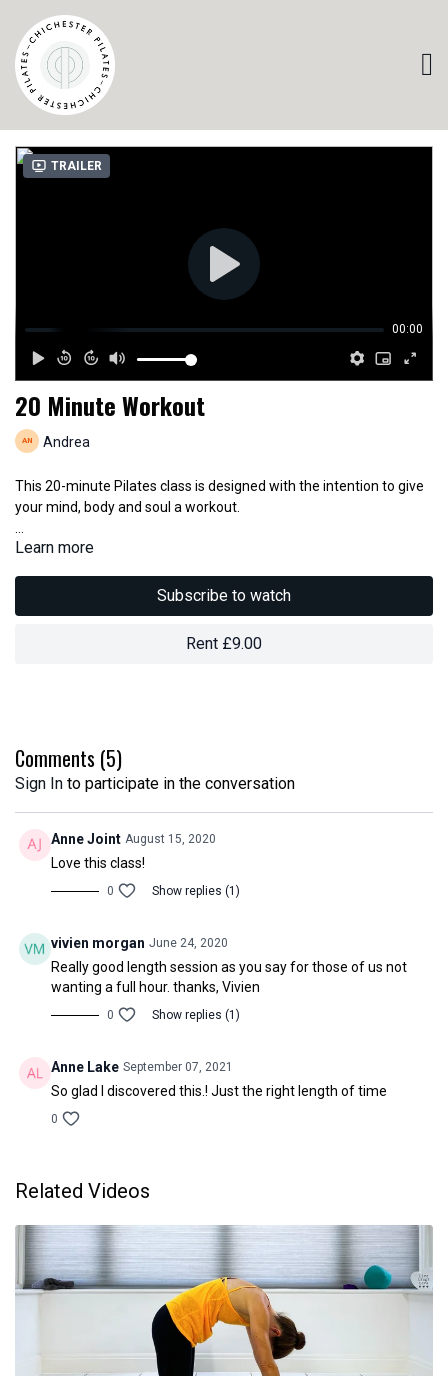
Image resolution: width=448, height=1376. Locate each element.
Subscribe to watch (224, 595)
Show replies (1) (196, 891)
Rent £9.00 (224, 643)
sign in (39, 783)
